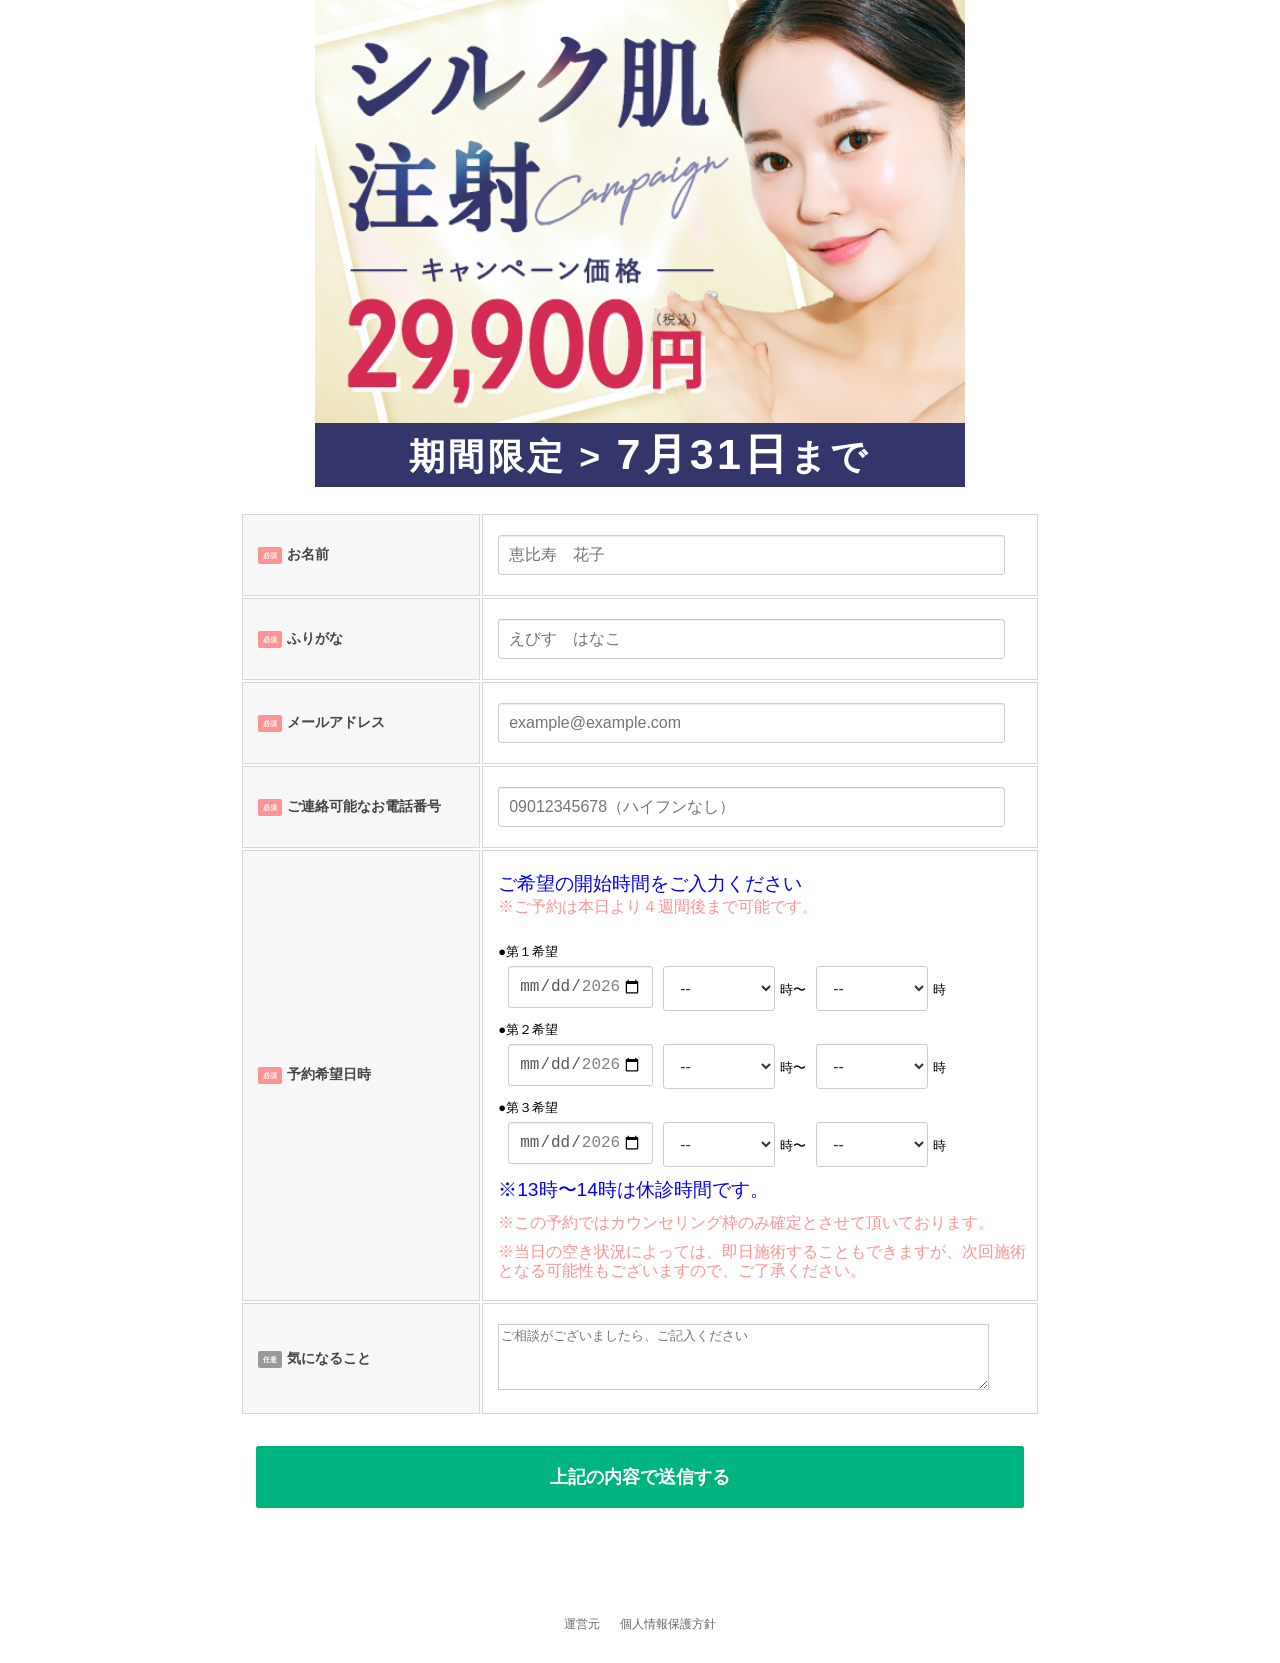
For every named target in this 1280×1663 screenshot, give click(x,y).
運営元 (582, 1624)
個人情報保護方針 (668, 1624)
